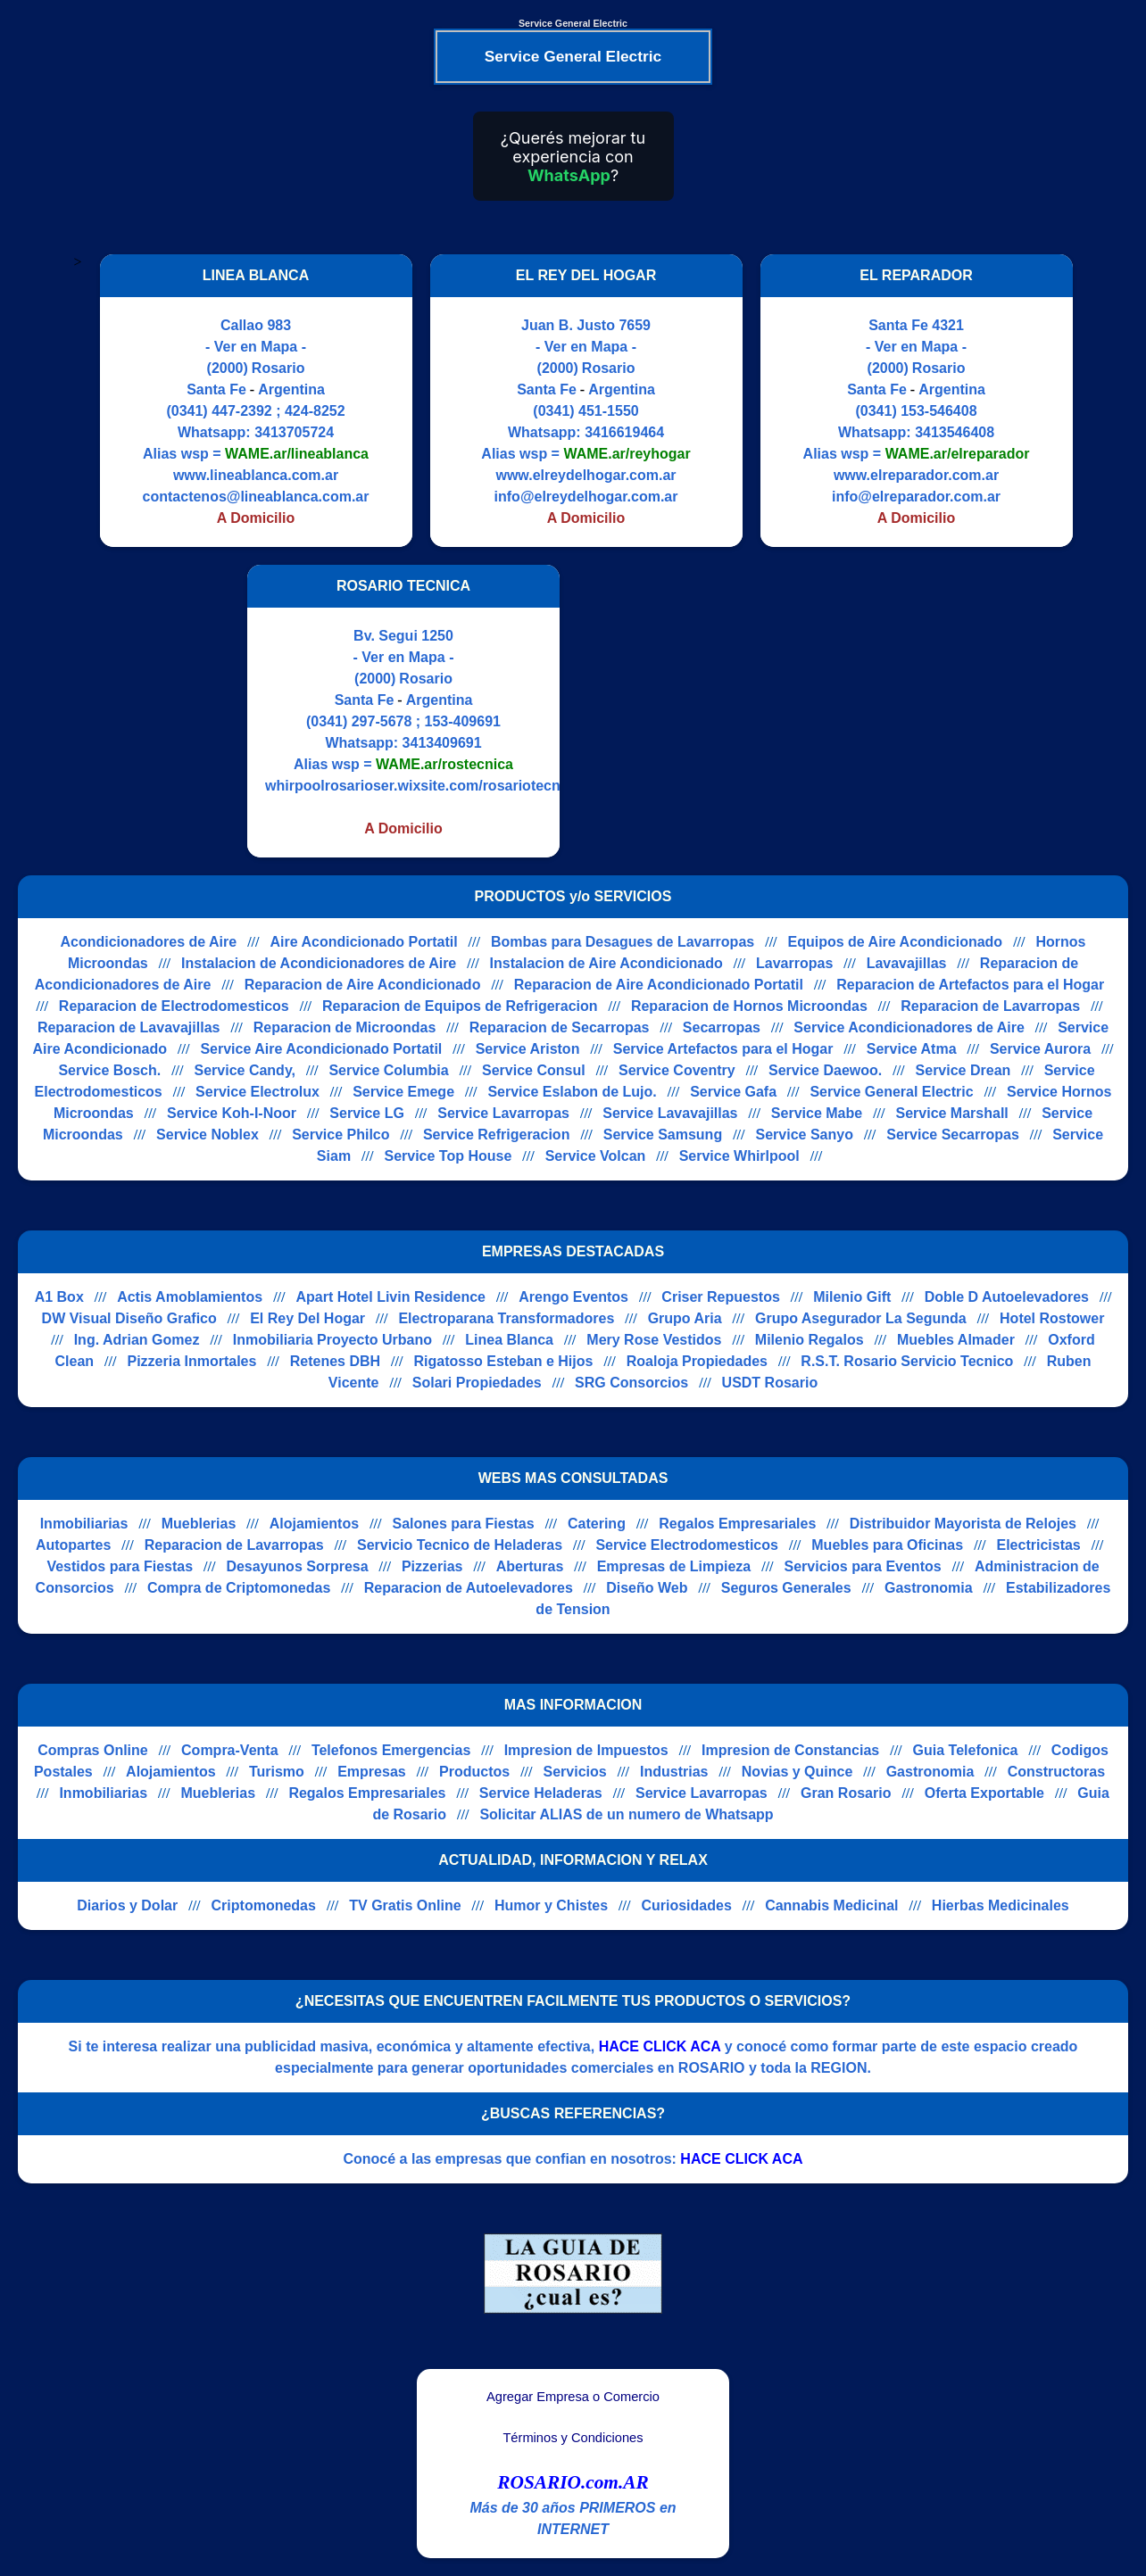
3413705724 (294, 432)
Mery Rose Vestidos (653, 1339)
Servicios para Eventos (863, 1566)
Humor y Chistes (551, 1905)
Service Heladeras (540, 1793)
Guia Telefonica (965, 1750)
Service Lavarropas (503, 1113)
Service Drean (963, 1070)
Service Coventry (677, 1070)
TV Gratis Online (405, 1905)
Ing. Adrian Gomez (137, 1339)
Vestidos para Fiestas (119, 1566)
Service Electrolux (257, 1091)
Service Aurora (1040, 1048)
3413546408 (954, 432)
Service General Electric (891, 1091)
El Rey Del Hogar (307, 1318)
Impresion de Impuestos (586, 1750)
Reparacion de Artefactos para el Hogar (970, 984)
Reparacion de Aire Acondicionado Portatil (658, 984)
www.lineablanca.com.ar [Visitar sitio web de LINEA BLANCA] (255, 475)
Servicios (575, 1771)
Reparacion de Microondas (344, 1027)
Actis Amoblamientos (189, 1297)
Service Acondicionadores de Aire (908, 1027)
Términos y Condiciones (572, 2438)
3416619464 (624, 432)
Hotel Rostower (1052, 1318)
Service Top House (447, 1156)
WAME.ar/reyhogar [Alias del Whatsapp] (626, 453)
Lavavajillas (907, 963)
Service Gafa (733, 1091)
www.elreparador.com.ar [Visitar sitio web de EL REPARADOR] (916, 475)
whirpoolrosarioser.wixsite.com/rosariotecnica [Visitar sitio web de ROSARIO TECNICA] (422, 785)
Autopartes (73, 1545)
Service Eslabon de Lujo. (571, 1091)
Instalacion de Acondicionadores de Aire (318, 963)
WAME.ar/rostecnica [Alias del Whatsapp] (444, 764)
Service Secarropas (952, 1134)
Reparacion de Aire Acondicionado (363, 984)
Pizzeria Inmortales (191, 1361)
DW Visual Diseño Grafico (129, 1318)
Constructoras (1056, 1771)
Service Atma (912, 1048)
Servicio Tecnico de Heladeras (459, 1545)
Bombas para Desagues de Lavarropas (622, 941)
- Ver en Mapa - (255, 346)
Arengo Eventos (573, 1297)
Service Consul (533, 1070)
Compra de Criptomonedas (238, 1587)
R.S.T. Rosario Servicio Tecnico (907, 1361)
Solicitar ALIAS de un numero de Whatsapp (626, 1814)
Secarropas (721, 1027)
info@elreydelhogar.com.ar (586, 496)
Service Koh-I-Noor (231, 1113)
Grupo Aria (685, 1318)
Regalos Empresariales (737, 1523)
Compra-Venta (229, 1750)
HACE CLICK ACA (660, 2046)
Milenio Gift (852, 1297)
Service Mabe (816, 1113)
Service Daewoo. (825, 1070)
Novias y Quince (797, 1771)
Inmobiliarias (84, 1523)
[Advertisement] (727, 711)
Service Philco (340, 1134)
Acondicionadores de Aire (149, 941)
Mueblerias (199, 1523)
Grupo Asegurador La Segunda (861, 1318)
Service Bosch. (109, 1070)
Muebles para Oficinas (887, 1545)
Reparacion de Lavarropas (990, 1006)
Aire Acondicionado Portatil (364, 941)
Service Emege (403, 1091)
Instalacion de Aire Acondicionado (606, 963)
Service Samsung (662, 1134)
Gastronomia (928, 1587)
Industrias (674, 1771)
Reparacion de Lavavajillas (128, 1027)
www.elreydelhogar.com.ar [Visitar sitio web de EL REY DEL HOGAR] (585, 475)
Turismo (276, 1771)
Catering (597, 1523)
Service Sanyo (804, 1134)
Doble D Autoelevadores (1007, 1297)
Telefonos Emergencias (390, 1750)
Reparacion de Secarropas (559, 1027)
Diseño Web (646, 1587)
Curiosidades (686, 1905)
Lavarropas (794, 963)
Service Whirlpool (739, 1156)
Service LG (366, 1113)
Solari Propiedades (477, 1382)
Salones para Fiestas (463, 1523)
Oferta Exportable (984, 1793)
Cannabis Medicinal (831, 1905)
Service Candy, (245, 1070)
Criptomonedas (264, 1905)
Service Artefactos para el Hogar (723, 1048)
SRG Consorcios (631, 1382)
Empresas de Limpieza (674, 1566)
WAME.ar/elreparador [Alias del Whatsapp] (957, 453)
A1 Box (59, 1297)
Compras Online (92, 1750)
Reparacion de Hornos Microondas (749, 1006)
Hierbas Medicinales (1000, 1905)
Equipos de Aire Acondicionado (895, 941)
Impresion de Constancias (790, 1750)
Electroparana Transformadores (506, 1318)
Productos (474, 1771)
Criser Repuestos (720, 1297)
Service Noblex (207, 1134)
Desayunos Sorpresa (297, 1566)
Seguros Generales (786, 1587)
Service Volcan (595, 1156)
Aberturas (530, 1566)
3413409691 (442, 742)
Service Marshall (951, 1113)
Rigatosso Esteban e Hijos (503, 1361)
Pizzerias (432, 1566)
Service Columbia (388, 1070)
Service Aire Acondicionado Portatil (321, 1048)
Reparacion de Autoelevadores (468, 1587)
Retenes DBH (335, 1361)
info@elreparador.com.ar (916, 496)
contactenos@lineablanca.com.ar (256, 496)
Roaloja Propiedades (697, 1361)
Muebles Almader (956, 1339)
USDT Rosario (770, 1382)
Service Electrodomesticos (686, 1545)
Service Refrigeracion (496, 1134)
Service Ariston (528, 1048)
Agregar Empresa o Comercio (573, 2397)
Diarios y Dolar (127, 1905)
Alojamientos (314, 1523)
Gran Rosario (846, 1793)
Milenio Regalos (809, 1339)
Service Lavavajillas (669, 1113)
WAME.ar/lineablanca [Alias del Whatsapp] (297, 453)
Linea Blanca (509, 1339)
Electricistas (1038, 1545)
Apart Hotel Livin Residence (390, 1297)
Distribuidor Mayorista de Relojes (963, 1523)
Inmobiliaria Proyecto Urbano (332, 1339)
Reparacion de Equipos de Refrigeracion (460, 1006)
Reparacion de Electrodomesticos (174, 1006)
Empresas (371, 1771)
